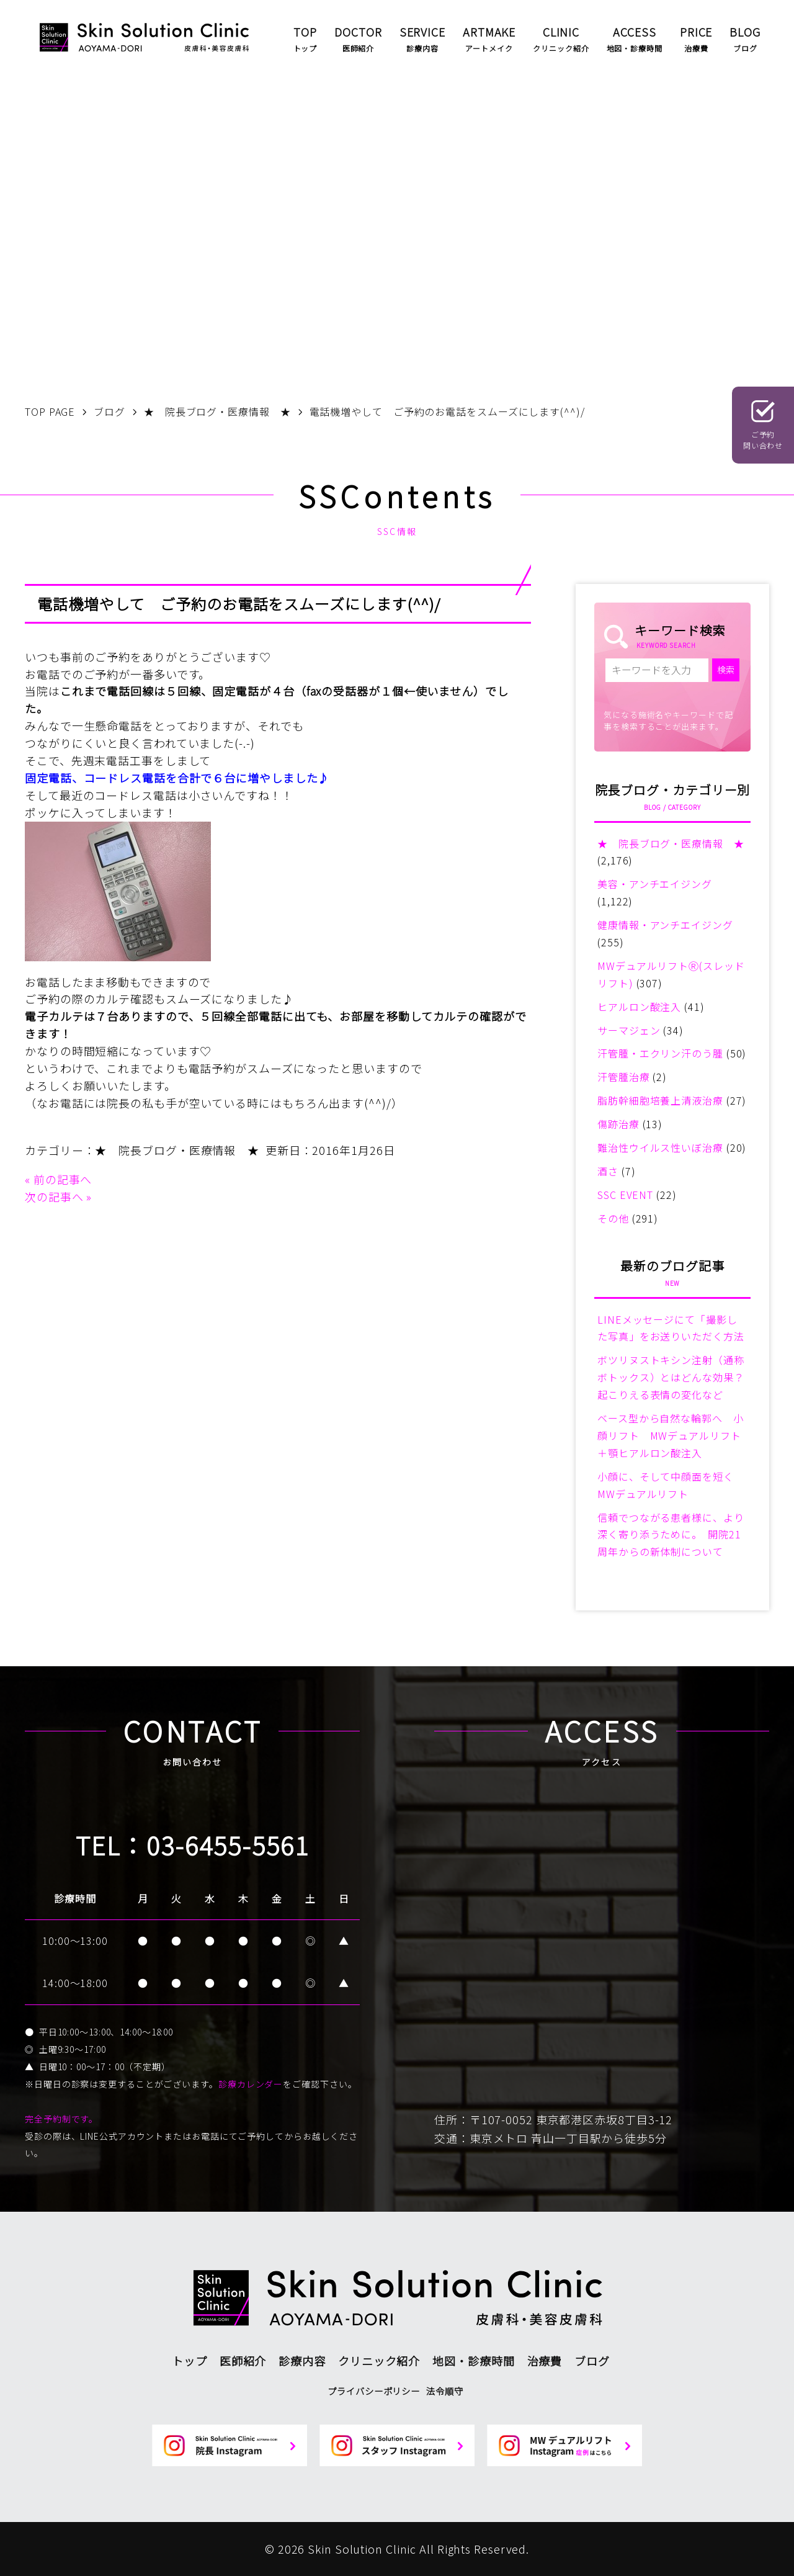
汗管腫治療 (623, 1076)
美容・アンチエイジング (654, 883)
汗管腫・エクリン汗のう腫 (660, 1053)
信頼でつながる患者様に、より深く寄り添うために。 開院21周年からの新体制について (670, 1535)
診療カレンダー (250, 2084)
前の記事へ (62, 1179)
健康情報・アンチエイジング (665, 924)
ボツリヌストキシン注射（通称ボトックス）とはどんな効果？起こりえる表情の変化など (670, 1377)
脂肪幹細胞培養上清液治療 (660, 1100)
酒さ (607, 1171)
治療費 (545, 2361)
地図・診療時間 (473, 2361)
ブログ (592, 2361)
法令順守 (444, 2390)
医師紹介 (243, 2361)
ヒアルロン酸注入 (639, 1006)
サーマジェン (628, 1030)
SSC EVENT (625, 1194)
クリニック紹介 (379, 2361)
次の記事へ (54, 1196)
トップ (189, 2361)
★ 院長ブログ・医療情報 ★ (177, 1150)
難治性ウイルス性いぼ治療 (660, 1147)
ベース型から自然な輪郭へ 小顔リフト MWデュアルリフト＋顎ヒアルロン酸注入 (670, 1435)
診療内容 (302, 2361)
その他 (613, 1218)
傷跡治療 (618, 1123)
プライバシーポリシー (374, 2390)
